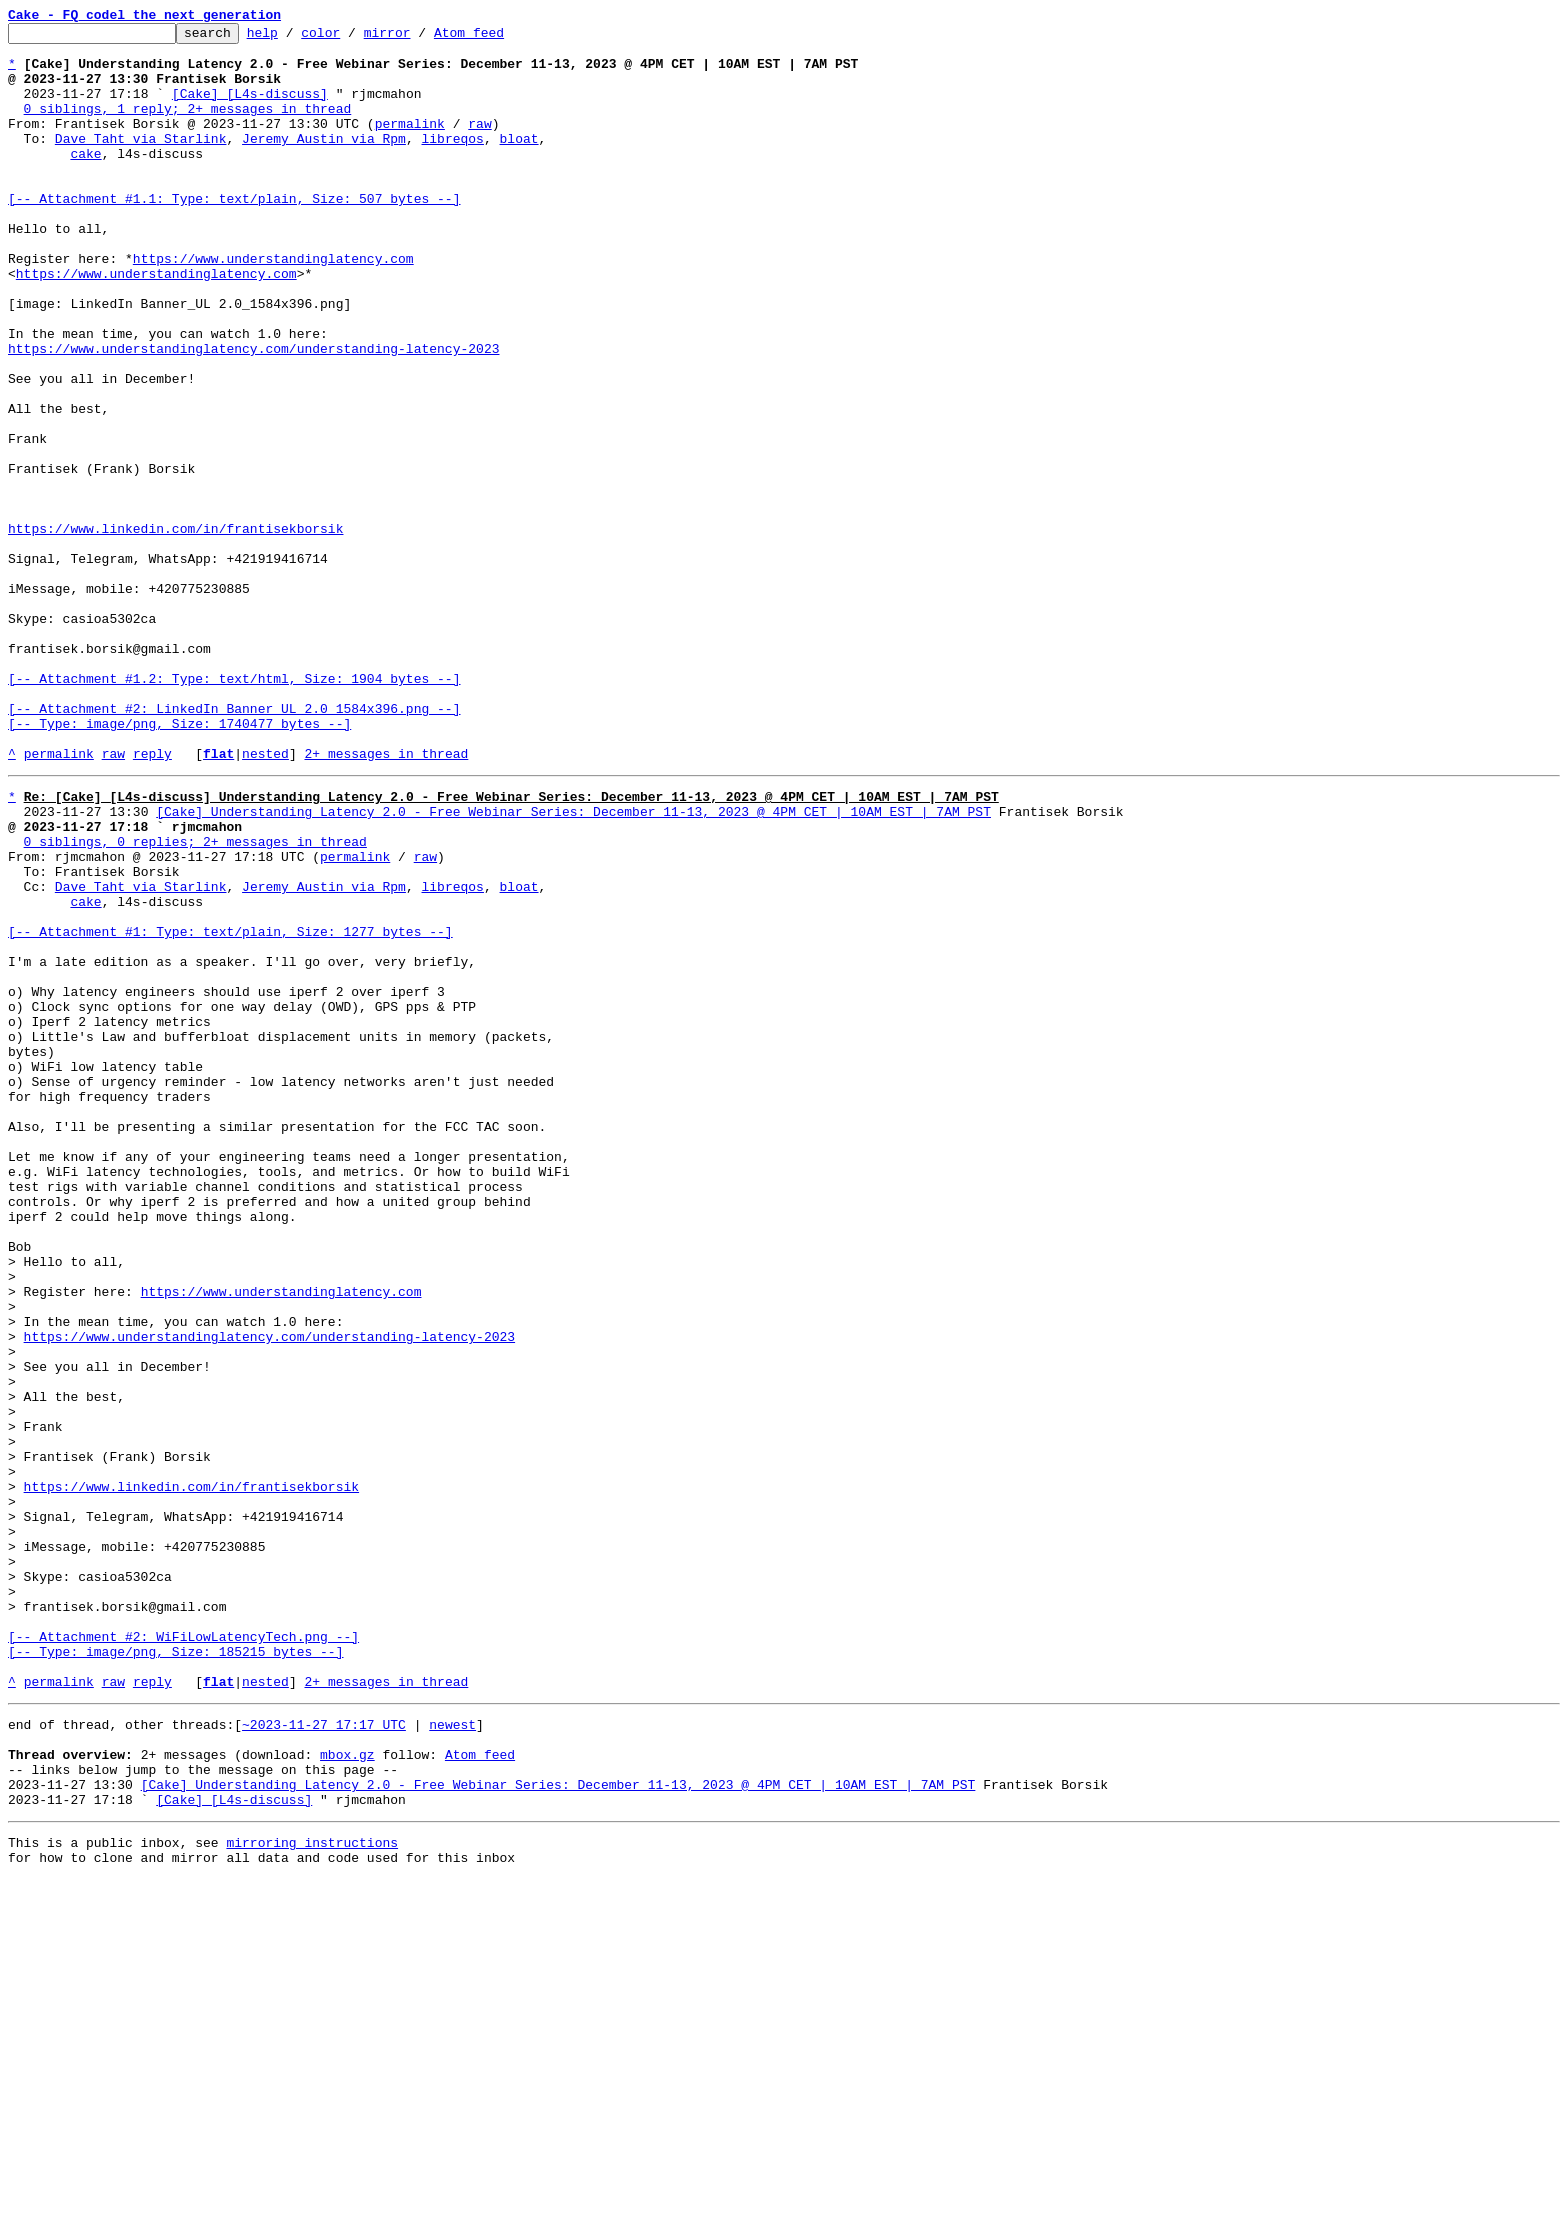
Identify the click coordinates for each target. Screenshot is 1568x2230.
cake (85, 180)
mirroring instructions (312, 2190)
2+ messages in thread (386, 900)
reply (152, 900)
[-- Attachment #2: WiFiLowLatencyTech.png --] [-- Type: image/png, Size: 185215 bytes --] (183, 1963)
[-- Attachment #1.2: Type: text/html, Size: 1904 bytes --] (234, 810)
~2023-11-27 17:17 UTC (324, 2054)
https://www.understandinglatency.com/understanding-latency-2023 (253, 414)
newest (452, 2054)
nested (265, 900)
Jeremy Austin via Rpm (324, 162)
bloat (518, 162)
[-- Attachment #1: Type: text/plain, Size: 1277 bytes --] (230, 1108)
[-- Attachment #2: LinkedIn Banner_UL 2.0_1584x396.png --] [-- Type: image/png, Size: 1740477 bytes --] (234, 855)
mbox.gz (347, 2090)
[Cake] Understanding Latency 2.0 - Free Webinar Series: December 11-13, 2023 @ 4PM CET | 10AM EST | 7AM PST (573, 964)
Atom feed (500, 38)
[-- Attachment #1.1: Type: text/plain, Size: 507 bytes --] (234, 234)
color (351, 38)
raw (479, 144)
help (293, 38)
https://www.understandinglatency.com (273, 306)
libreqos (452, 162)
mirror (418, 38)
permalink (410, 144)
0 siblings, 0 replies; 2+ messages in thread (195, 1000)
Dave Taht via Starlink (141, 162)
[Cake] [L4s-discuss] (250, 108)
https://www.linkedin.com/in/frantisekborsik (175, 630)
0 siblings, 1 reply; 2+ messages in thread (188, 126)
